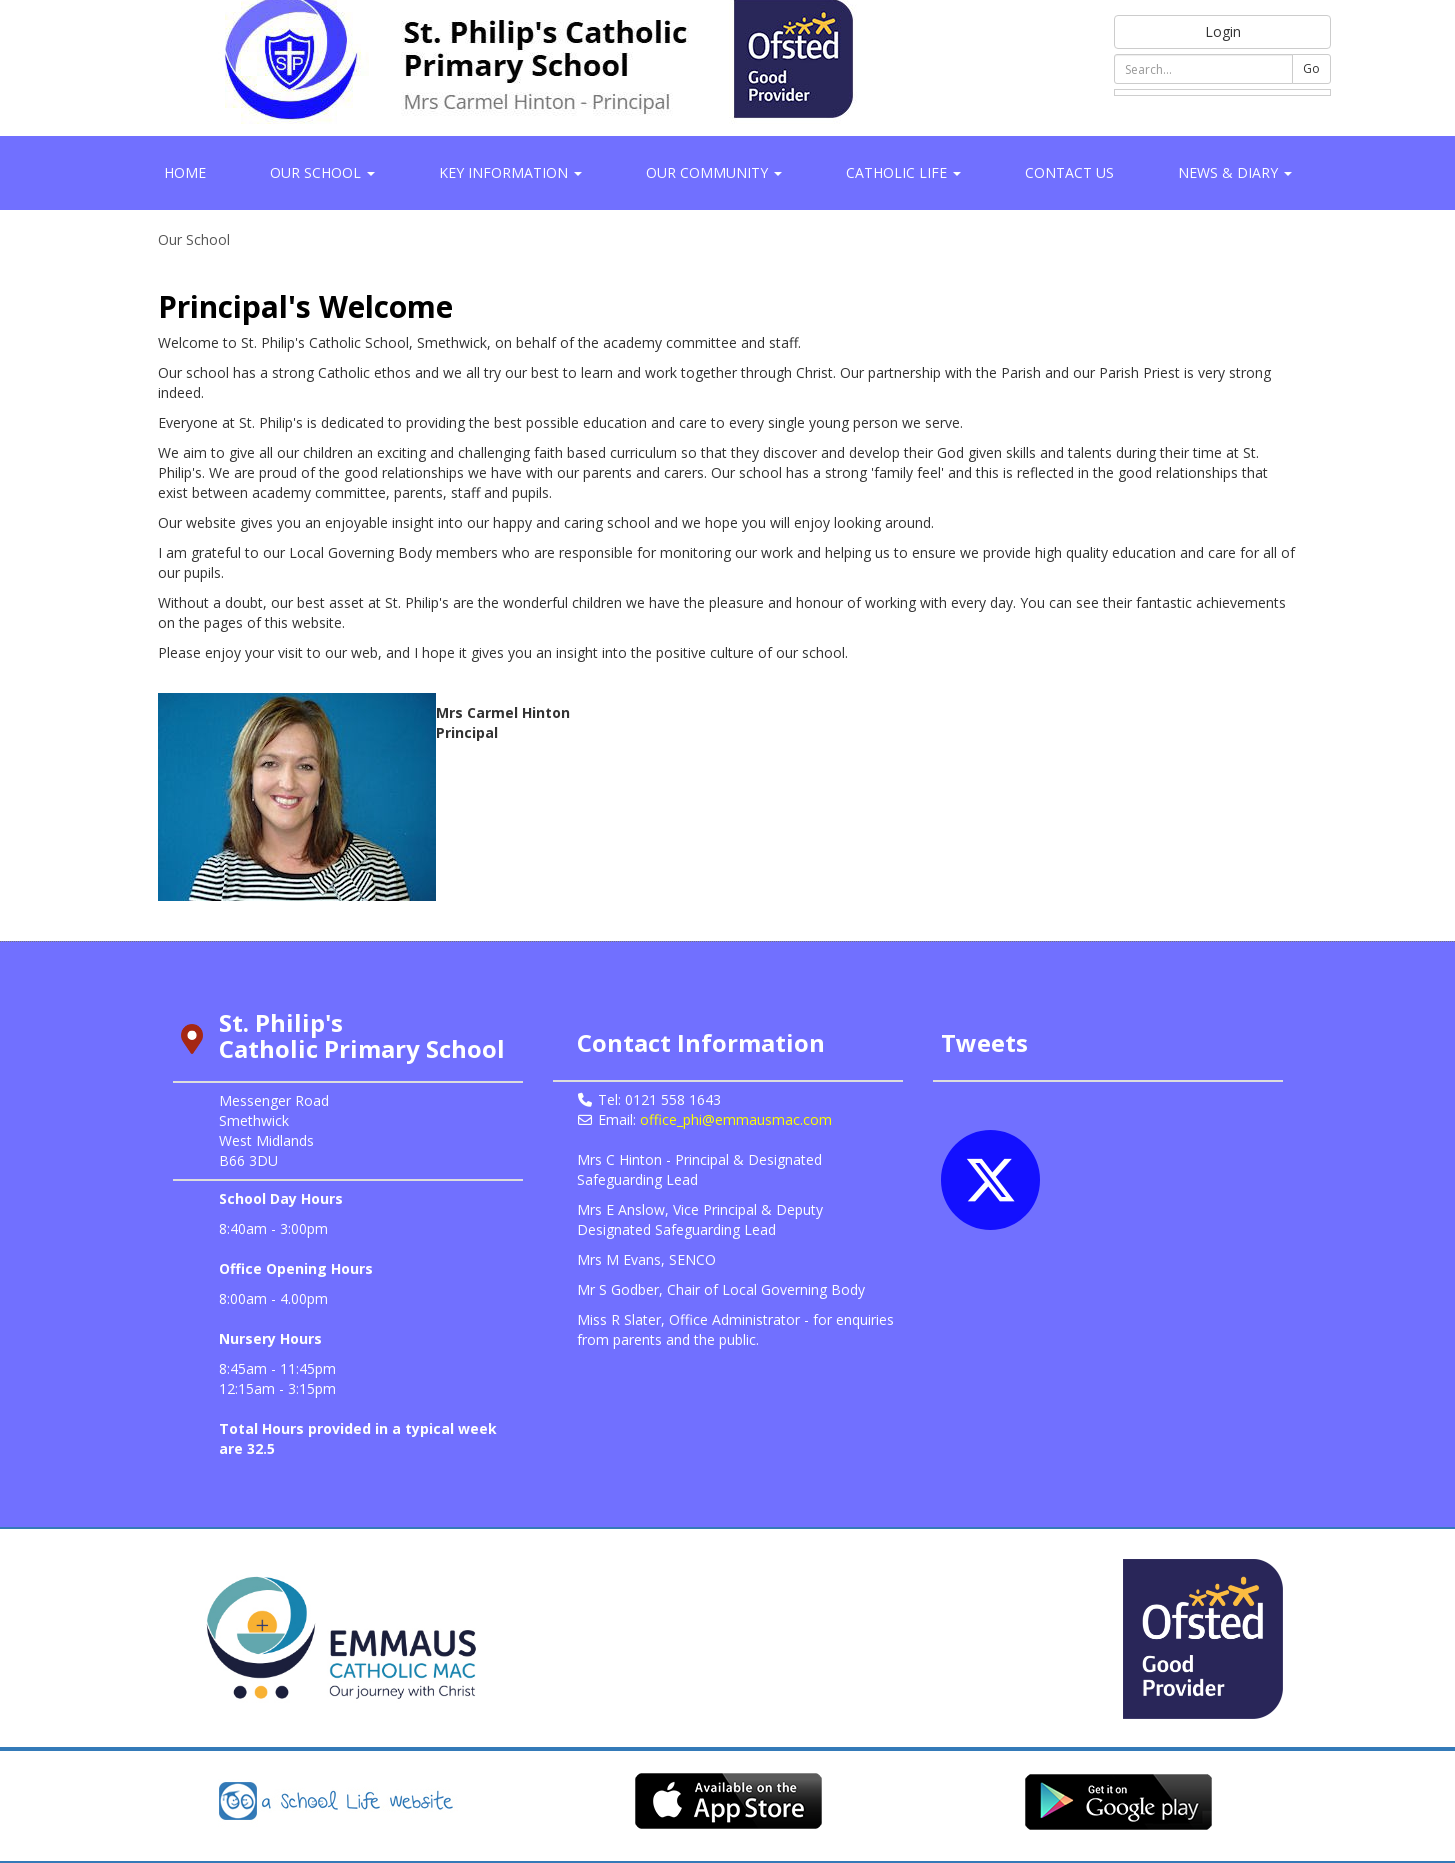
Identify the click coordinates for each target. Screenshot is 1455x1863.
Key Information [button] (510, 172)
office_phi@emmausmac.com (736, 1119)
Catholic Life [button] (903, 172)
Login (1223, 31)
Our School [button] (322, 172)
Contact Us (1069, 172)
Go (1311, 68)
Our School (194, 239)
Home (185, 172)
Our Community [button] (714, 172)
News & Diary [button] (1235, 172)
